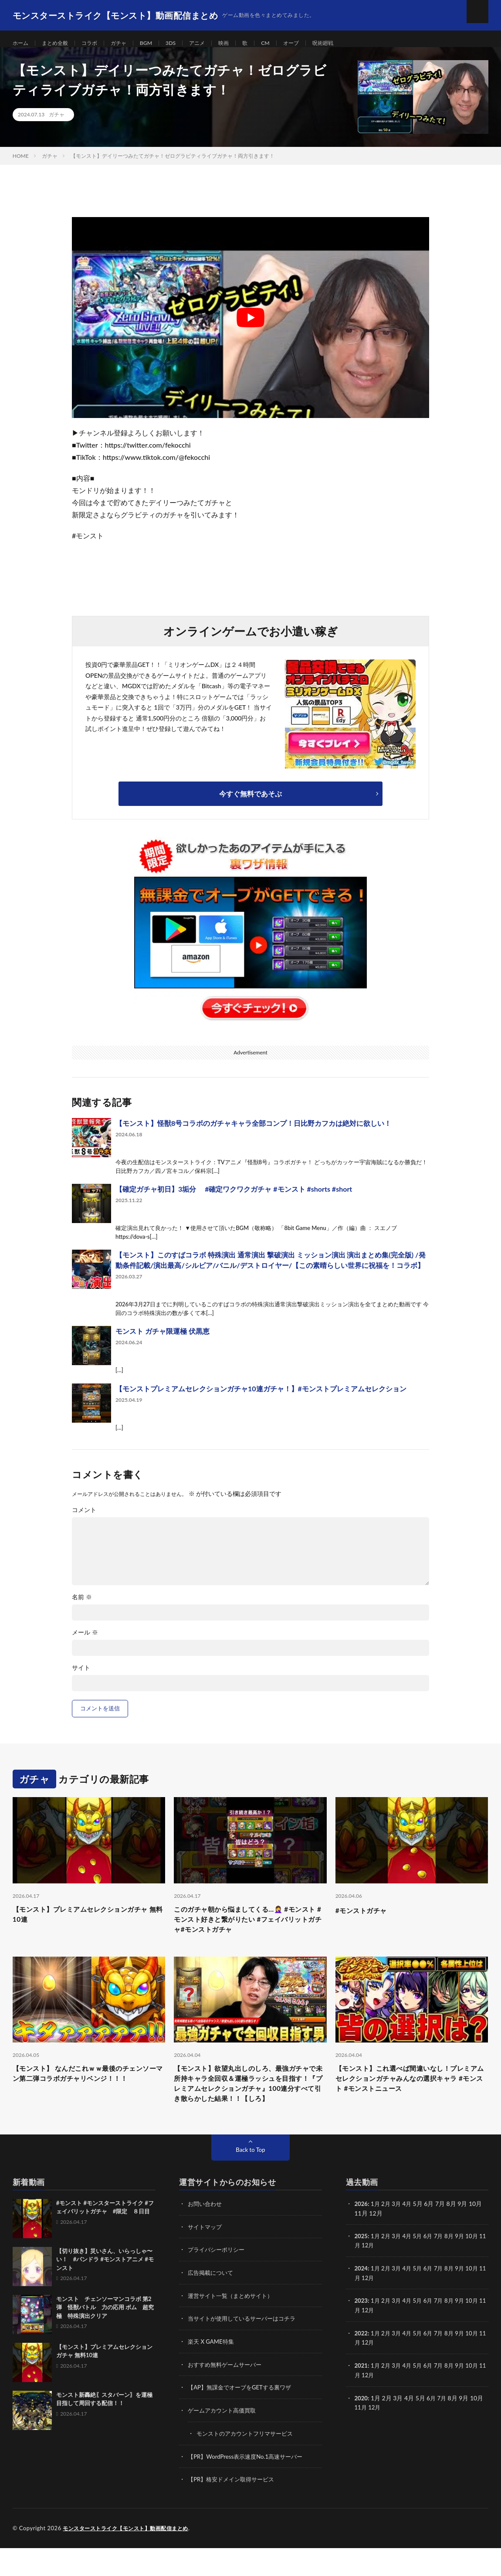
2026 (362, 2236)
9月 (466, 2267)
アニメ (214, 43)
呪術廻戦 (349, 43)
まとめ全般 (59, 43)
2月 (388, 2236)
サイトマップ (206, 2258)
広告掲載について (212, 2304)
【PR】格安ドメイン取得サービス (234, 2507)
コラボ (97, 43)
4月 (410, 2236)
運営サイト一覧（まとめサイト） (233, 2326)
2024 (362, 2299)
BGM (159, 43)
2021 (362, 2395)
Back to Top (250, 2181)
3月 (398, 2236)
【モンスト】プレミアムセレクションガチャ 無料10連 (85, 1925)
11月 (361, 2276)
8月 (455, 2267)
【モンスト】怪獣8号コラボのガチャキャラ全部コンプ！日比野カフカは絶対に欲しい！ (253, 1132)
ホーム (22, 43)
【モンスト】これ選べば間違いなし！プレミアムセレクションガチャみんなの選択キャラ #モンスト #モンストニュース (408, 2094)
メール (85, 1642)
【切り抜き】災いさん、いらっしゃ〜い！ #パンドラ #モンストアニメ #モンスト (105, 2292)
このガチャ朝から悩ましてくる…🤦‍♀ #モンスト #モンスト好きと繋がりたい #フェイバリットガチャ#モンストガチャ (250, 1930)
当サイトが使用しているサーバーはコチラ (246, 2349)
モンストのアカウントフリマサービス (248, 2462)
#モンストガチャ (365, 1919)
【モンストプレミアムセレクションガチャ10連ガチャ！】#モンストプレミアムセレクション (260, 1398)
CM (286, 43)
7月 (443, 2267)
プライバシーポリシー (218, 2281)
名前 (82, 1607)
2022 (362, 2363)
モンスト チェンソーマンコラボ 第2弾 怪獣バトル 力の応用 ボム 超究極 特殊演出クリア (105, 2340)
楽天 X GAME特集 (212, 2371)
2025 (362, 2267)
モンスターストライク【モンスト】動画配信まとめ (130, 2556)
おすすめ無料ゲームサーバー (227, 2394)
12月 (375, 2276)
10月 (478, 2267)
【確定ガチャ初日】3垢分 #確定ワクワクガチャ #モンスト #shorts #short (233, 1198)
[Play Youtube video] (250, 327)
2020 (362, 2426)
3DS (185, 43)
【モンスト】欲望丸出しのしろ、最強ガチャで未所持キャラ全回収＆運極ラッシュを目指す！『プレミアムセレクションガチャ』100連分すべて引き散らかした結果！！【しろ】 (249, 2106)
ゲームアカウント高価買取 (224, 2439)
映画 (243, 43)
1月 (376, 2236)
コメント (84, 1519)
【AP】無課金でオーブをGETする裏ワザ (243, 2417)
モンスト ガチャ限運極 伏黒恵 (162, 1340)
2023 (362, 2331)
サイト (81, 1677)
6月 (432, 2267)
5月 (421, 2267)
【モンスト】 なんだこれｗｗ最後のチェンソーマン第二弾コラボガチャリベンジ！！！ (86, 2094)
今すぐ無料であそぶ (250, 803)
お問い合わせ (206, 2236)
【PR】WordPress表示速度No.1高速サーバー (249, 2485)
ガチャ (129, 43)
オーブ (314, 43)
